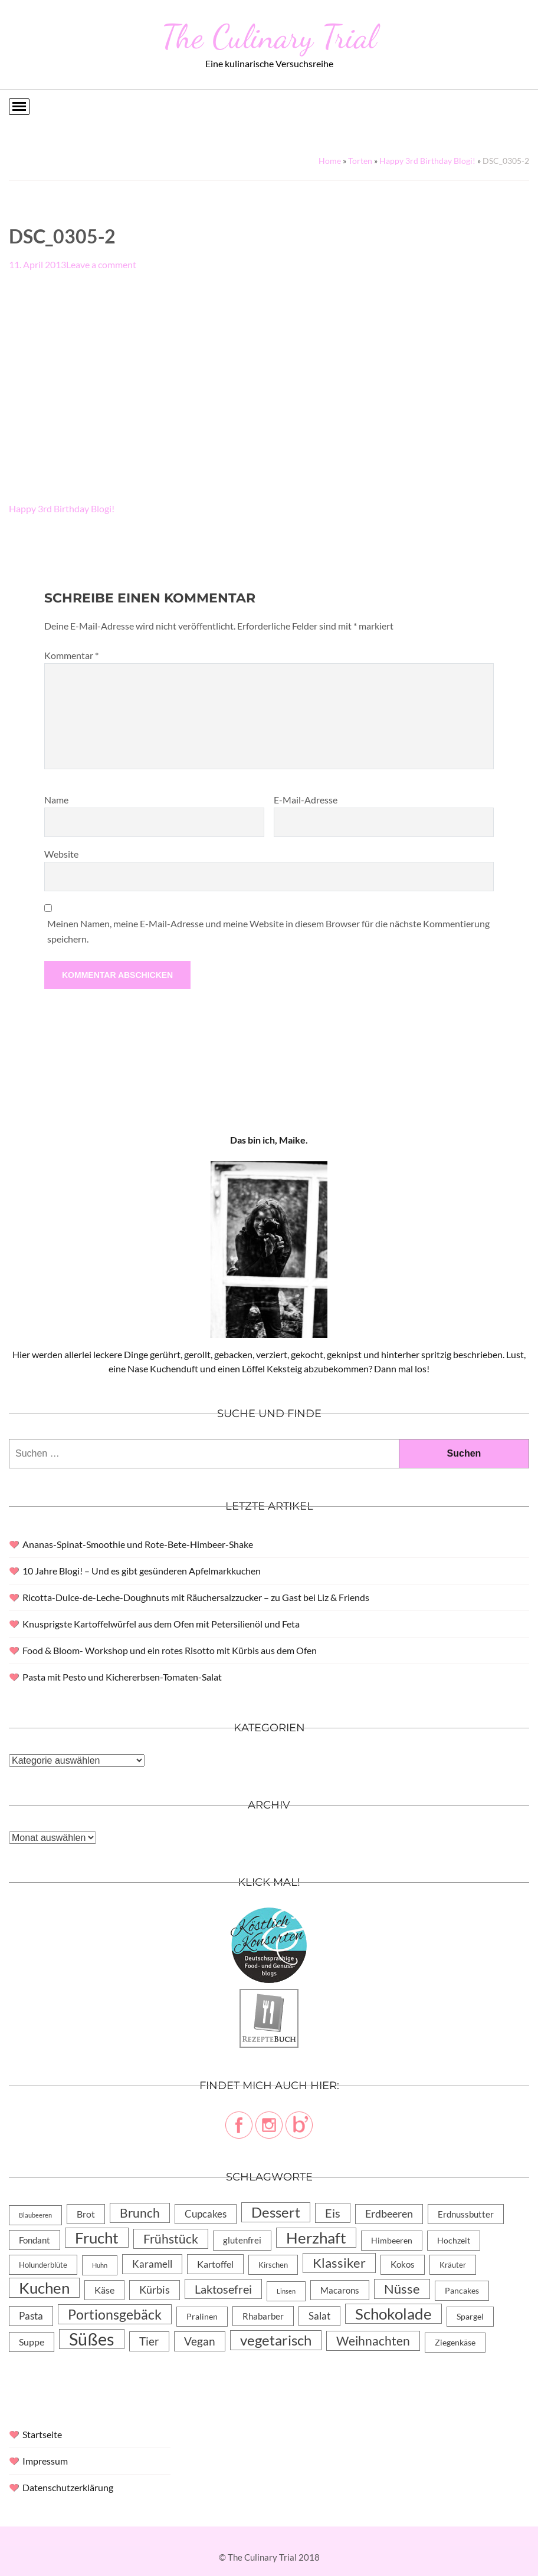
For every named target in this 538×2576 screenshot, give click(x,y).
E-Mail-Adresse (305, 799)
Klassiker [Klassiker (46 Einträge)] (339, 2263)
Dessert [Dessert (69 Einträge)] (275, 2212)
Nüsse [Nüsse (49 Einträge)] (402, 2289)
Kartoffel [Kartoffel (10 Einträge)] (215, 2263)
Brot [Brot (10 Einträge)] (86, 2213)
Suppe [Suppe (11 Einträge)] (31, 2341)
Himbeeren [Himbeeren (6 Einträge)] (391, 2240)
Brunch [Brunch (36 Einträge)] (140, 2212)
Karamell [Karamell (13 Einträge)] (152, 2264)
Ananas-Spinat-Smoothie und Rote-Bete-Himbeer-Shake (137, 1544)
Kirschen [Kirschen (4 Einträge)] (273, 2264)
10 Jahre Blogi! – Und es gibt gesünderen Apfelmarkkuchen (141, 1570)
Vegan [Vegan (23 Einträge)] (199, 2341)
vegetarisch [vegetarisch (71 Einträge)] (275, 2339)
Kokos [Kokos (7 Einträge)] (403, 2264)
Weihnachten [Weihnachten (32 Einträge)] (373, 2341)
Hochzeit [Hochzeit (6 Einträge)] (453, 2240)
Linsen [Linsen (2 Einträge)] (286, 2291)
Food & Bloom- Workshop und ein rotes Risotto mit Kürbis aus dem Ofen (169, 1650)
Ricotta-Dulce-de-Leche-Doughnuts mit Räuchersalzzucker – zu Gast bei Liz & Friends (195, 1597)
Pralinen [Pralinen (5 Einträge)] (202, 2316)
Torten (360, 161)
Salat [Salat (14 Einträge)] (319, 2316)
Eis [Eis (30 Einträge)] (332, 2213)
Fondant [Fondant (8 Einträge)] (34, 2240)
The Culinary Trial (269, 37)
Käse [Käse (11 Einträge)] (104, 2289)
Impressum (45, 2460)
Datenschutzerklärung (67, 2487)
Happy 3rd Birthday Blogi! (427, 161)
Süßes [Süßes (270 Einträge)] (91, 2339)
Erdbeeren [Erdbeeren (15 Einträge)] (389, 2214)
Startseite (42, 2434)
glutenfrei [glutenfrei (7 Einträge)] (242, 2240)
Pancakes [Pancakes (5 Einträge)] (462, 2290)
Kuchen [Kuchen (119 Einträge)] (44, 2287)
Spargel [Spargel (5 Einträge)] (470, 2316)
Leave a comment (101, 264)
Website (61, 853)
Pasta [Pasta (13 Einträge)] (31, 2316)
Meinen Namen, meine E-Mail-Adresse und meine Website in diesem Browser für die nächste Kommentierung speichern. (268, 931)
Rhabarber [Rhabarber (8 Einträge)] (263, 2316)
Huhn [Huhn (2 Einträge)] (99, 2265)
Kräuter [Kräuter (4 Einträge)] (452, 2264)
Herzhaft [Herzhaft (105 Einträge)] (316, 2237)
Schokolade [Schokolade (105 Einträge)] (393, 2314)
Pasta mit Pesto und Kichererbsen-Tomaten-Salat (122, 1676)
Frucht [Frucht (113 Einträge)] (97, 2237)
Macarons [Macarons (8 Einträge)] (339, 2290)
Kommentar (71, 655)
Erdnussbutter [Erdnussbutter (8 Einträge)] (466, 2214)
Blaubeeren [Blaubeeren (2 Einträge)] (35, 2215)
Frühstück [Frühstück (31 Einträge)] (170, 2239)
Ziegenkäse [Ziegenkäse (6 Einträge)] (455, 2342)
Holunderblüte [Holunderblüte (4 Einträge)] (43, 2264)
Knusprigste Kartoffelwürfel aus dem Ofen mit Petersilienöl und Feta (161, 1623)
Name (56, 799)
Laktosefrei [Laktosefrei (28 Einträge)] (223, 2289)
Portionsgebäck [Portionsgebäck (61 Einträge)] (115, 2314)
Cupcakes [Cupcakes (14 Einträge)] (206, 2214)
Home (330, 161)
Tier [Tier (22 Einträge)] (149, 2341)
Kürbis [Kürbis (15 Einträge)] (154, 2290)
